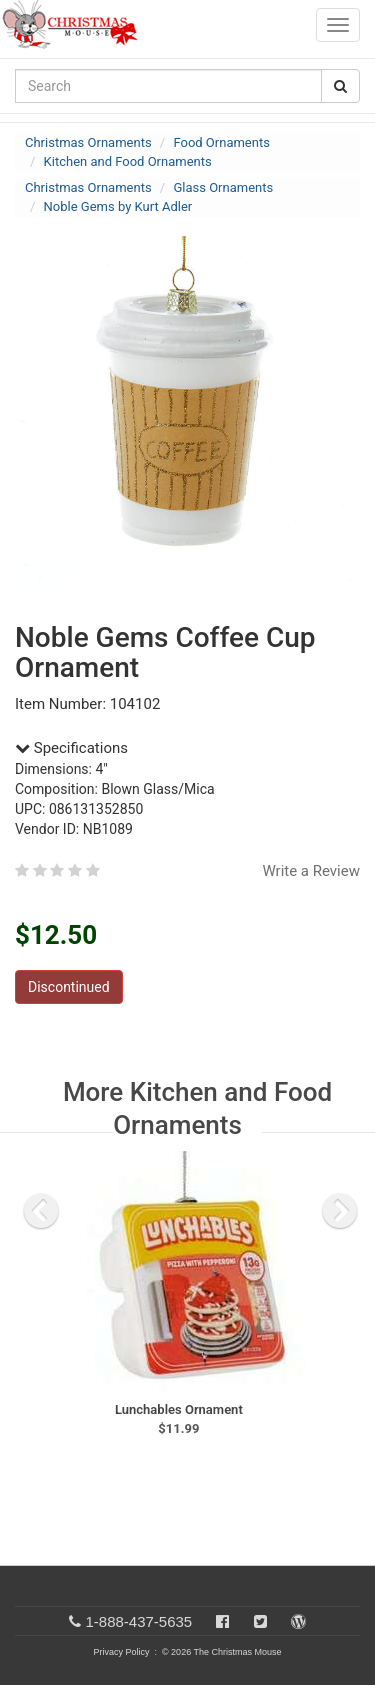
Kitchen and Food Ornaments (128, 161)
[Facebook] (222, 1621)
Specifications (71, 748)
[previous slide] (41, 1211)
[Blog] (298, 1621)
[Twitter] (260, 1621)
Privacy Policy (121, 1652)
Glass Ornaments (223, 187)
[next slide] (340, 1211)
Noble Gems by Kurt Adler (118, 206)
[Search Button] (340, 86)
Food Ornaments (221, 142)
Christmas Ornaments (88, 142)
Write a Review (311, 871)
